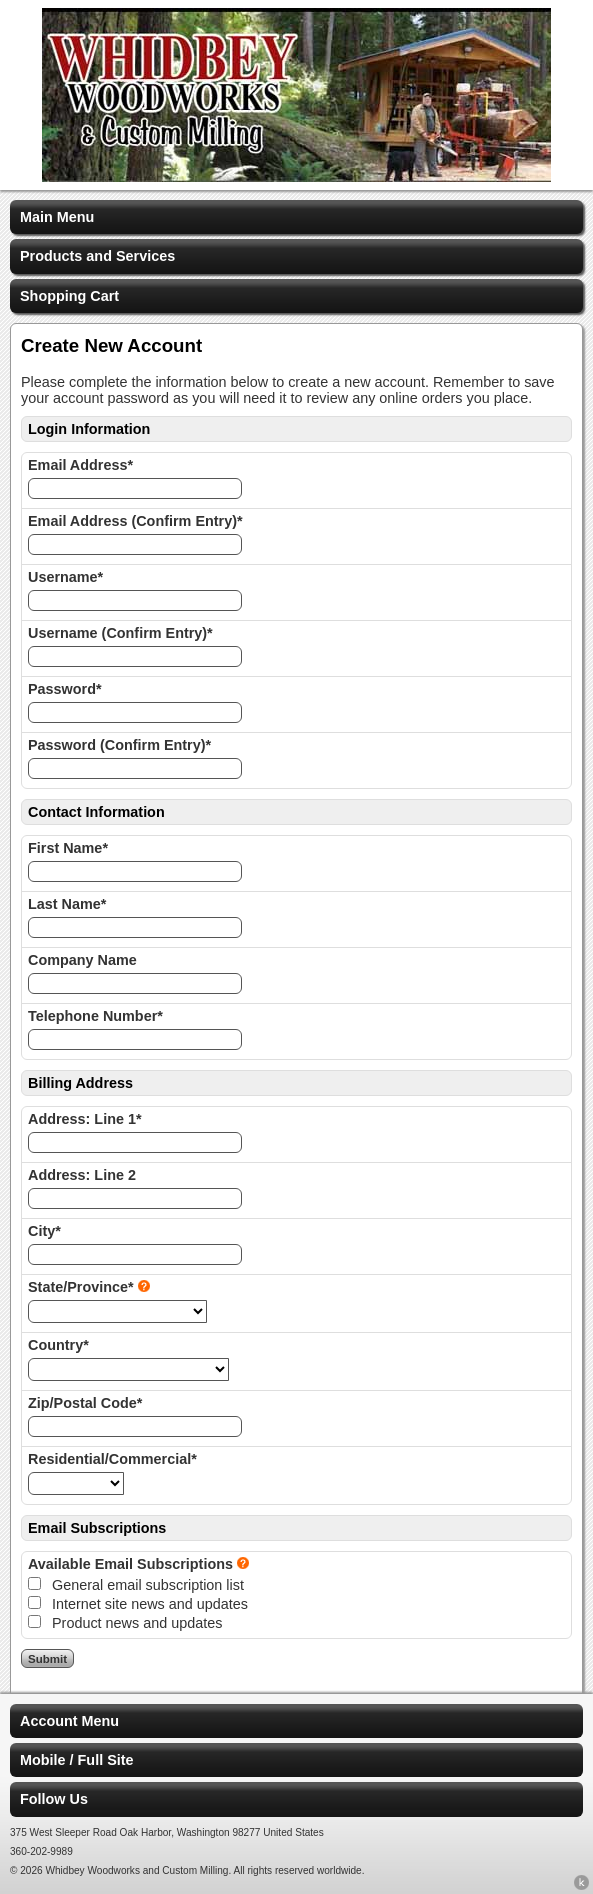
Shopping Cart (69, 296)
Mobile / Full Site (77, 1760)
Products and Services (97, 256)
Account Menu (69, 1721)
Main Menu (57, 217)
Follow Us (54, 1799)
